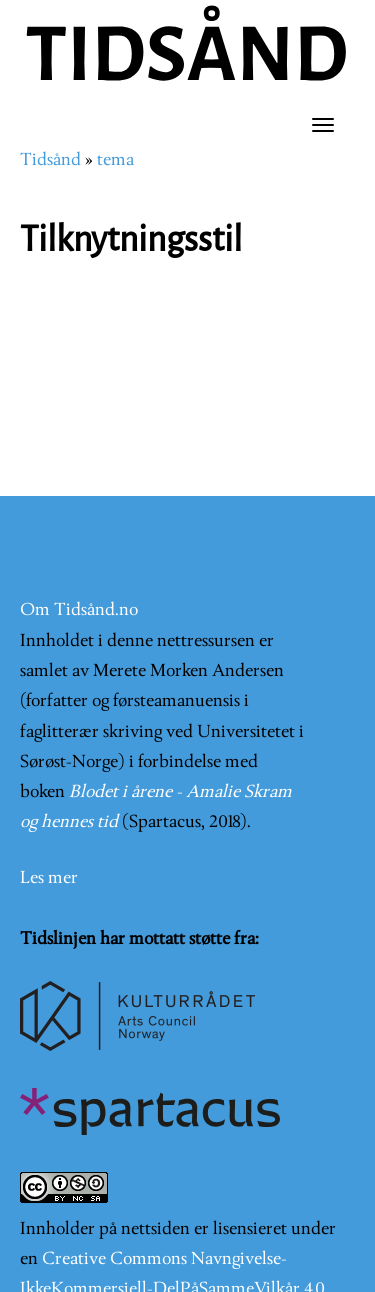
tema (115, 160)
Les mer (49, 878)
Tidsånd (50, 160)
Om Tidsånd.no (79, 610)
